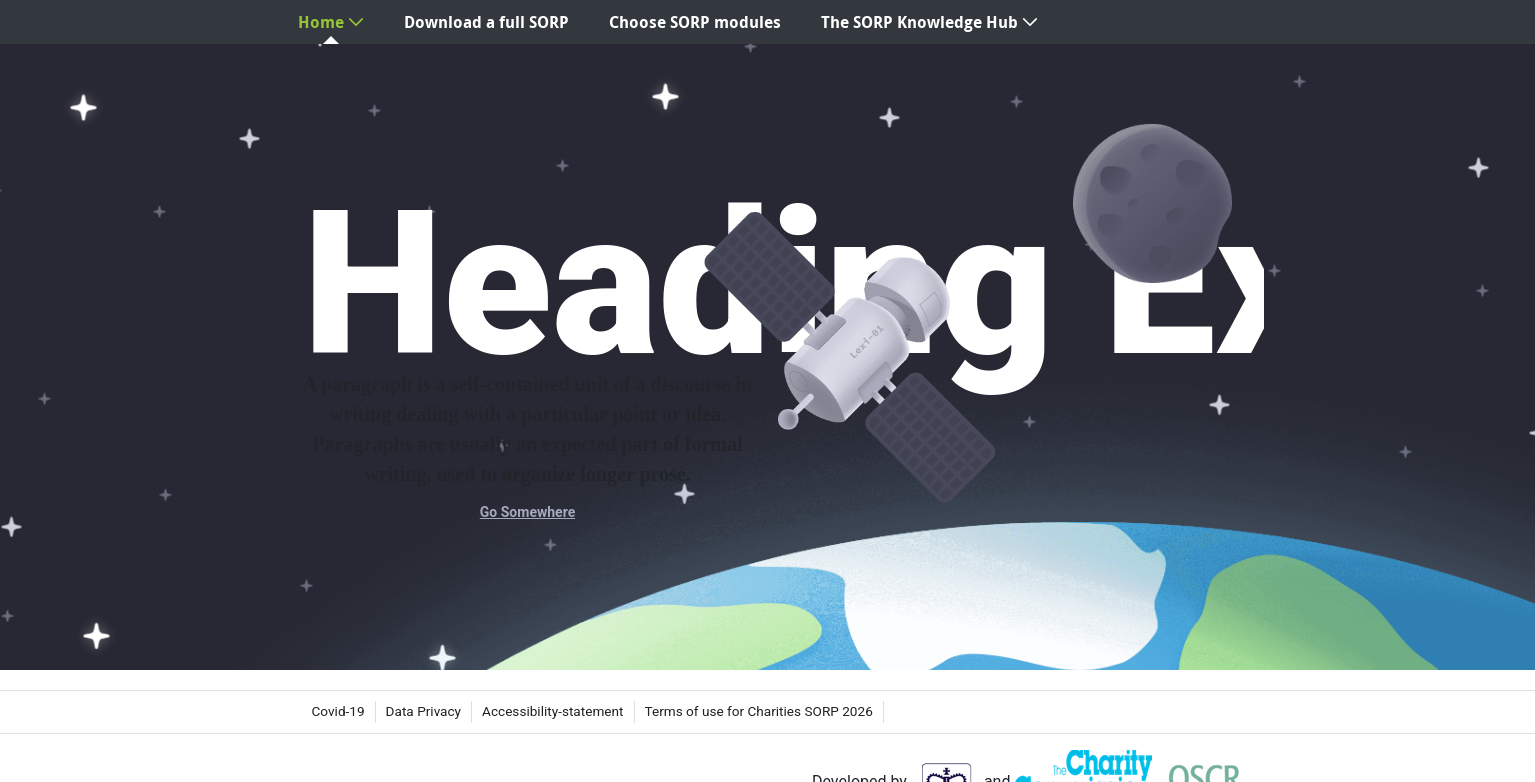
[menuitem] (331, 22)
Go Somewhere (527, 512)
